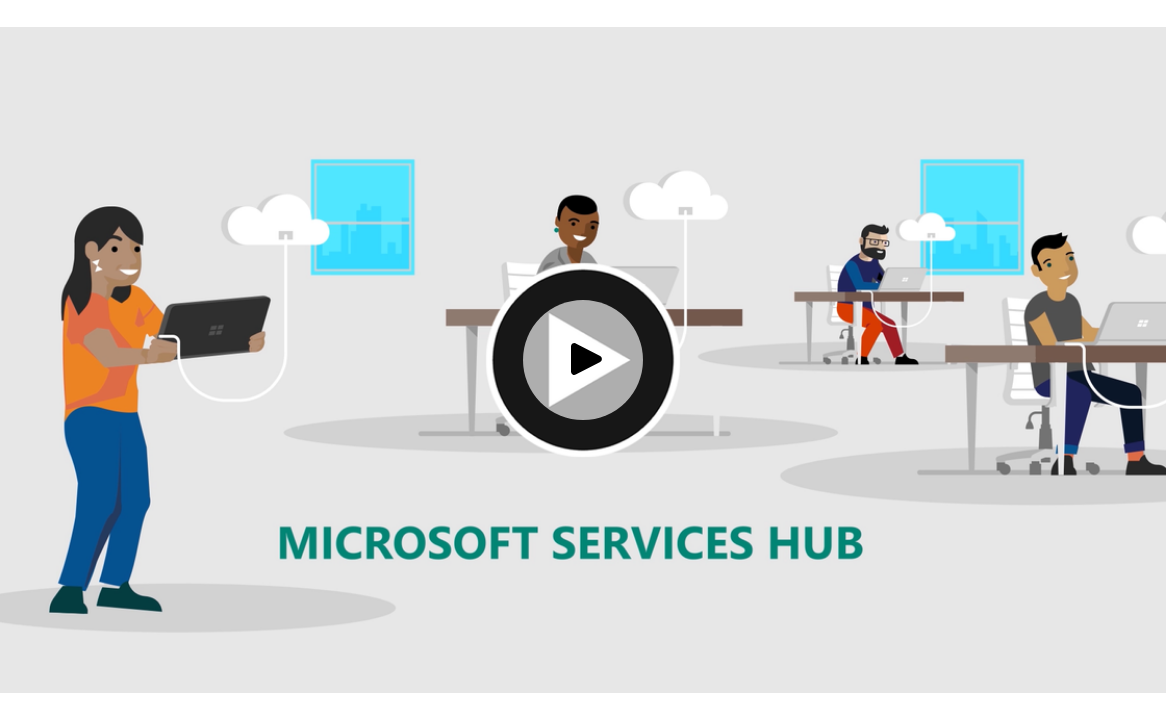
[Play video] (583, 360)
